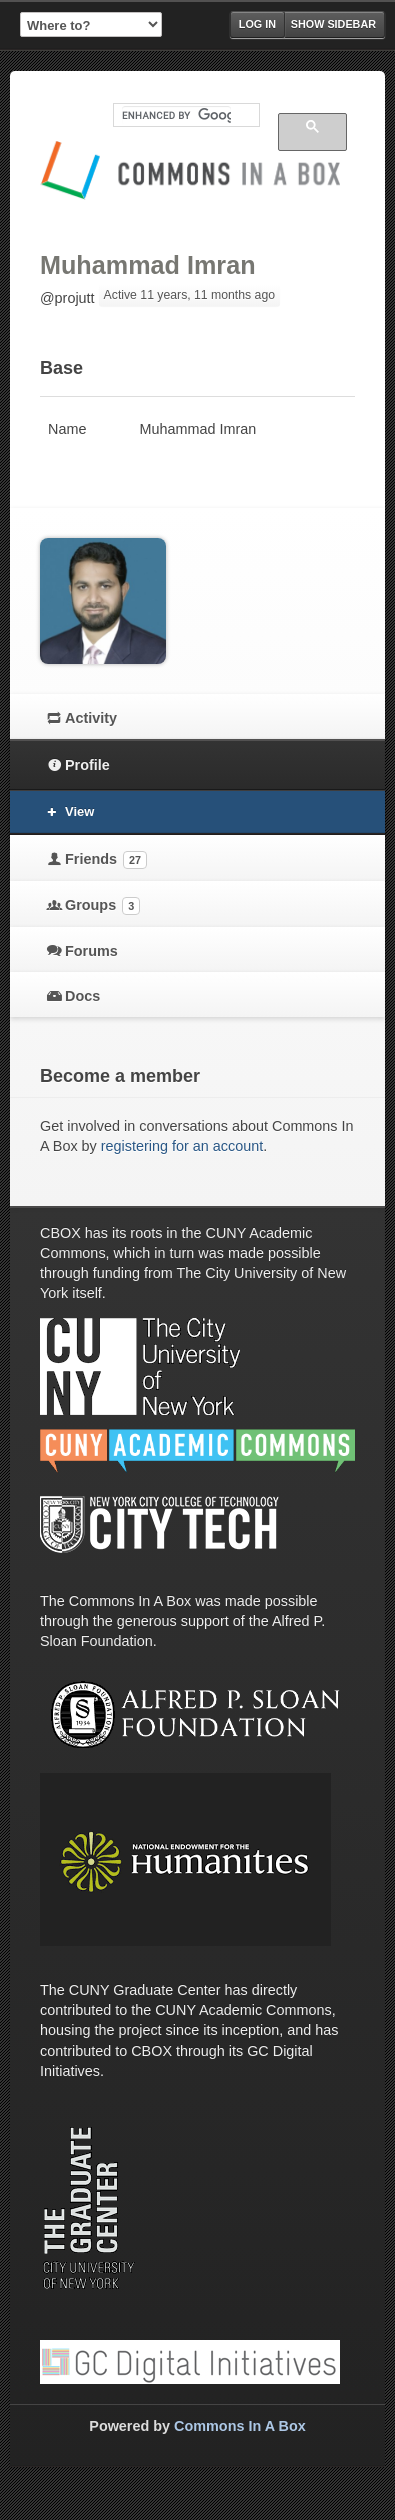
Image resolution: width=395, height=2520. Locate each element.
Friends (106, 860)
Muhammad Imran (148, 265)
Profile (87, 765)
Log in (257, 24)
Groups (102, 906)
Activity (91, 718)
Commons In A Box (240, 2426)
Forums (91, 951)
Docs (82, 996)
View (79, 811)
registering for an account (182, 1146)
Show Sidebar (333, 24)
